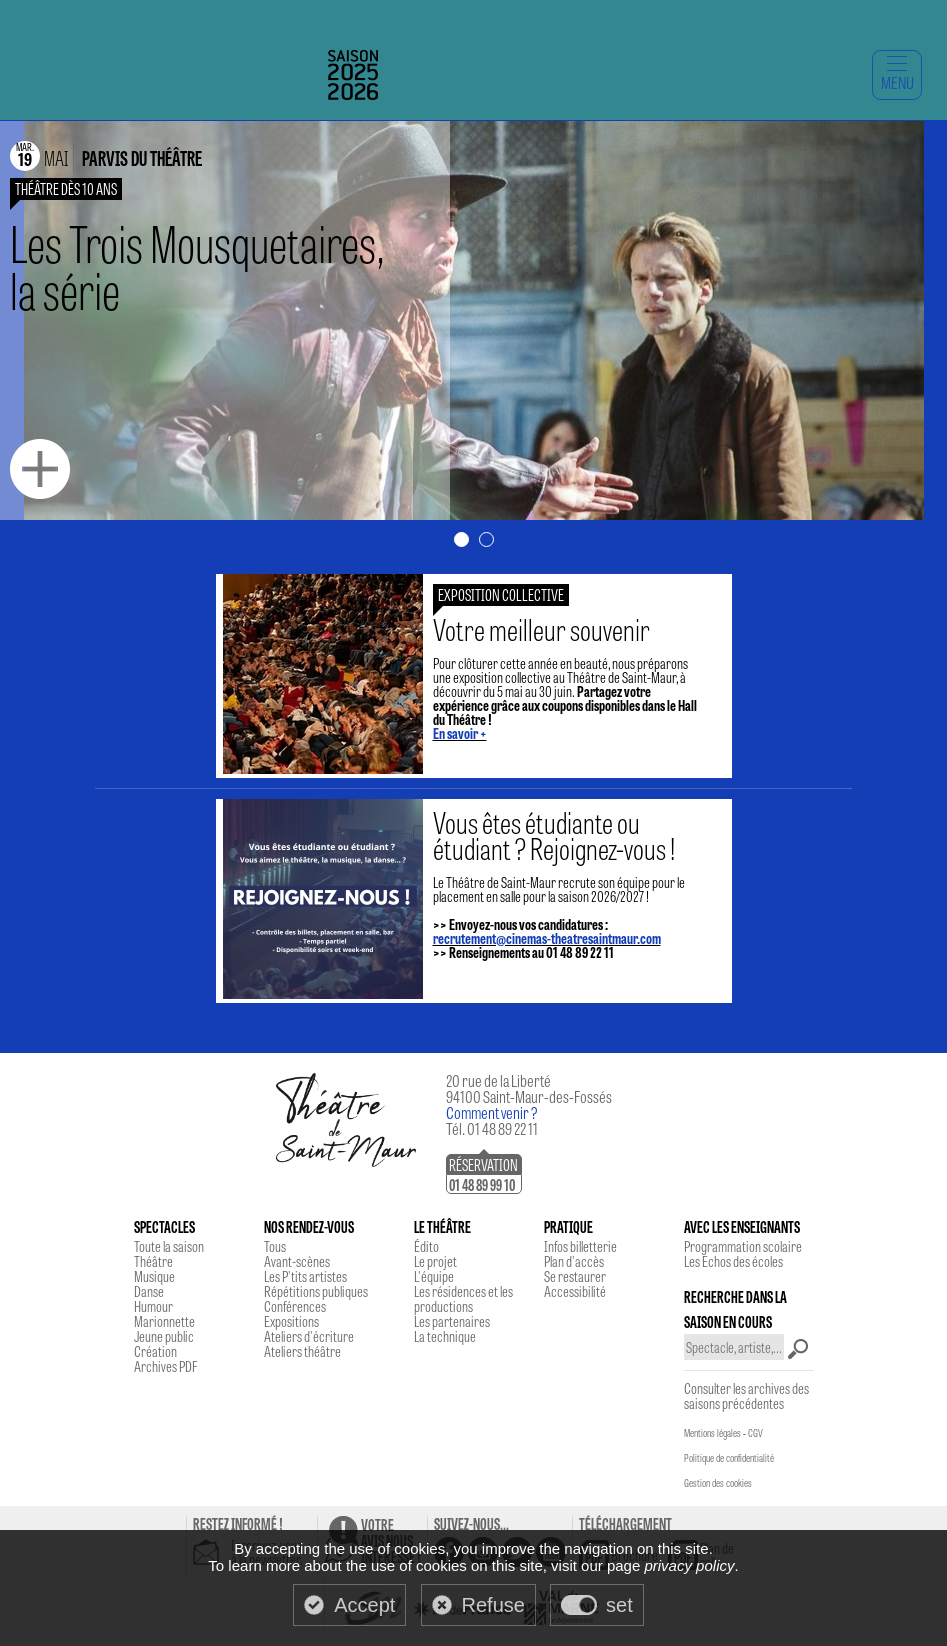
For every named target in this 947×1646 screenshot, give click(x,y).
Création (155, 1351)
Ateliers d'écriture (309, 1336)
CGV (755, 1433)
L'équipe (434, 1276)
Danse (149, 1291)
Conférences (295, 1306)
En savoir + (460, 733)
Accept (364, 1605)
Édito (426, 1246)
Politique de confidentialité (729, 1458)
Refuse (493, 1605)
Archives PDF (165, 1366)
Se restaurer (575, 1276)
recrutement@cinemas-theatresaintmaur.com (547, 938)
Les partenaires (452, 1321)
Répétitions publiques (316, 1291)
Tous (275, 1246)
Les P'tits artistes (305, 1276)
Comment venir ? (492, 1112)
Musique (154, 1276)
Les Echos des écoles (733, 1261)
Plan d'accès (574, 1261)
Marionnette (164, 1321)
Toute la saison (169, 1246)
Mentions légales (712, 1433)
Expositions (291, 1321)
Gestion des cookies (718, 1483)
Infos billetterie (580, 1246)
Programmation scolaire (743, 1246)
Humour (153, 1306)
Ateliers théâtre (302, 1351)
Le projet (435, 1261)
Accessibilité (575, 1291)
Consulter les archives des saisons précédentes (746, 1395)
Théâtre (153, 1261)
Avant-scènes (297, 1261)
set (619, 1605)
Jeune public (164, 1336)
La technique (445, 1336)
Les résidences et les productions (463, 1298)
